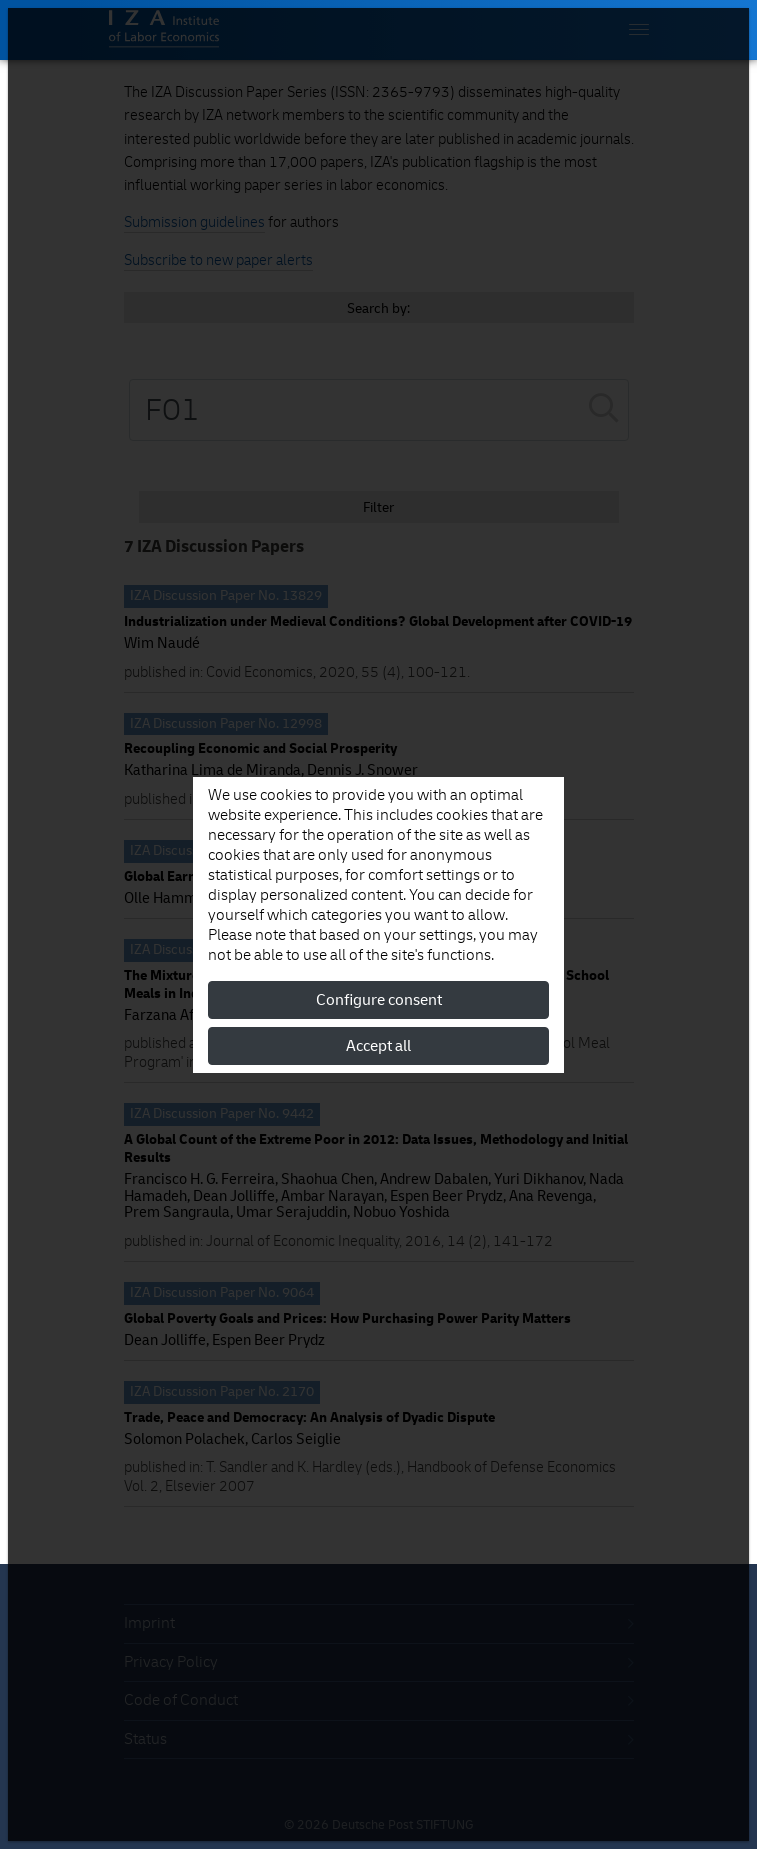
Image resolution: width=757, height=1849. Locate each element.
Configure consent (379, 1000)
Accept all (378, 1046)
